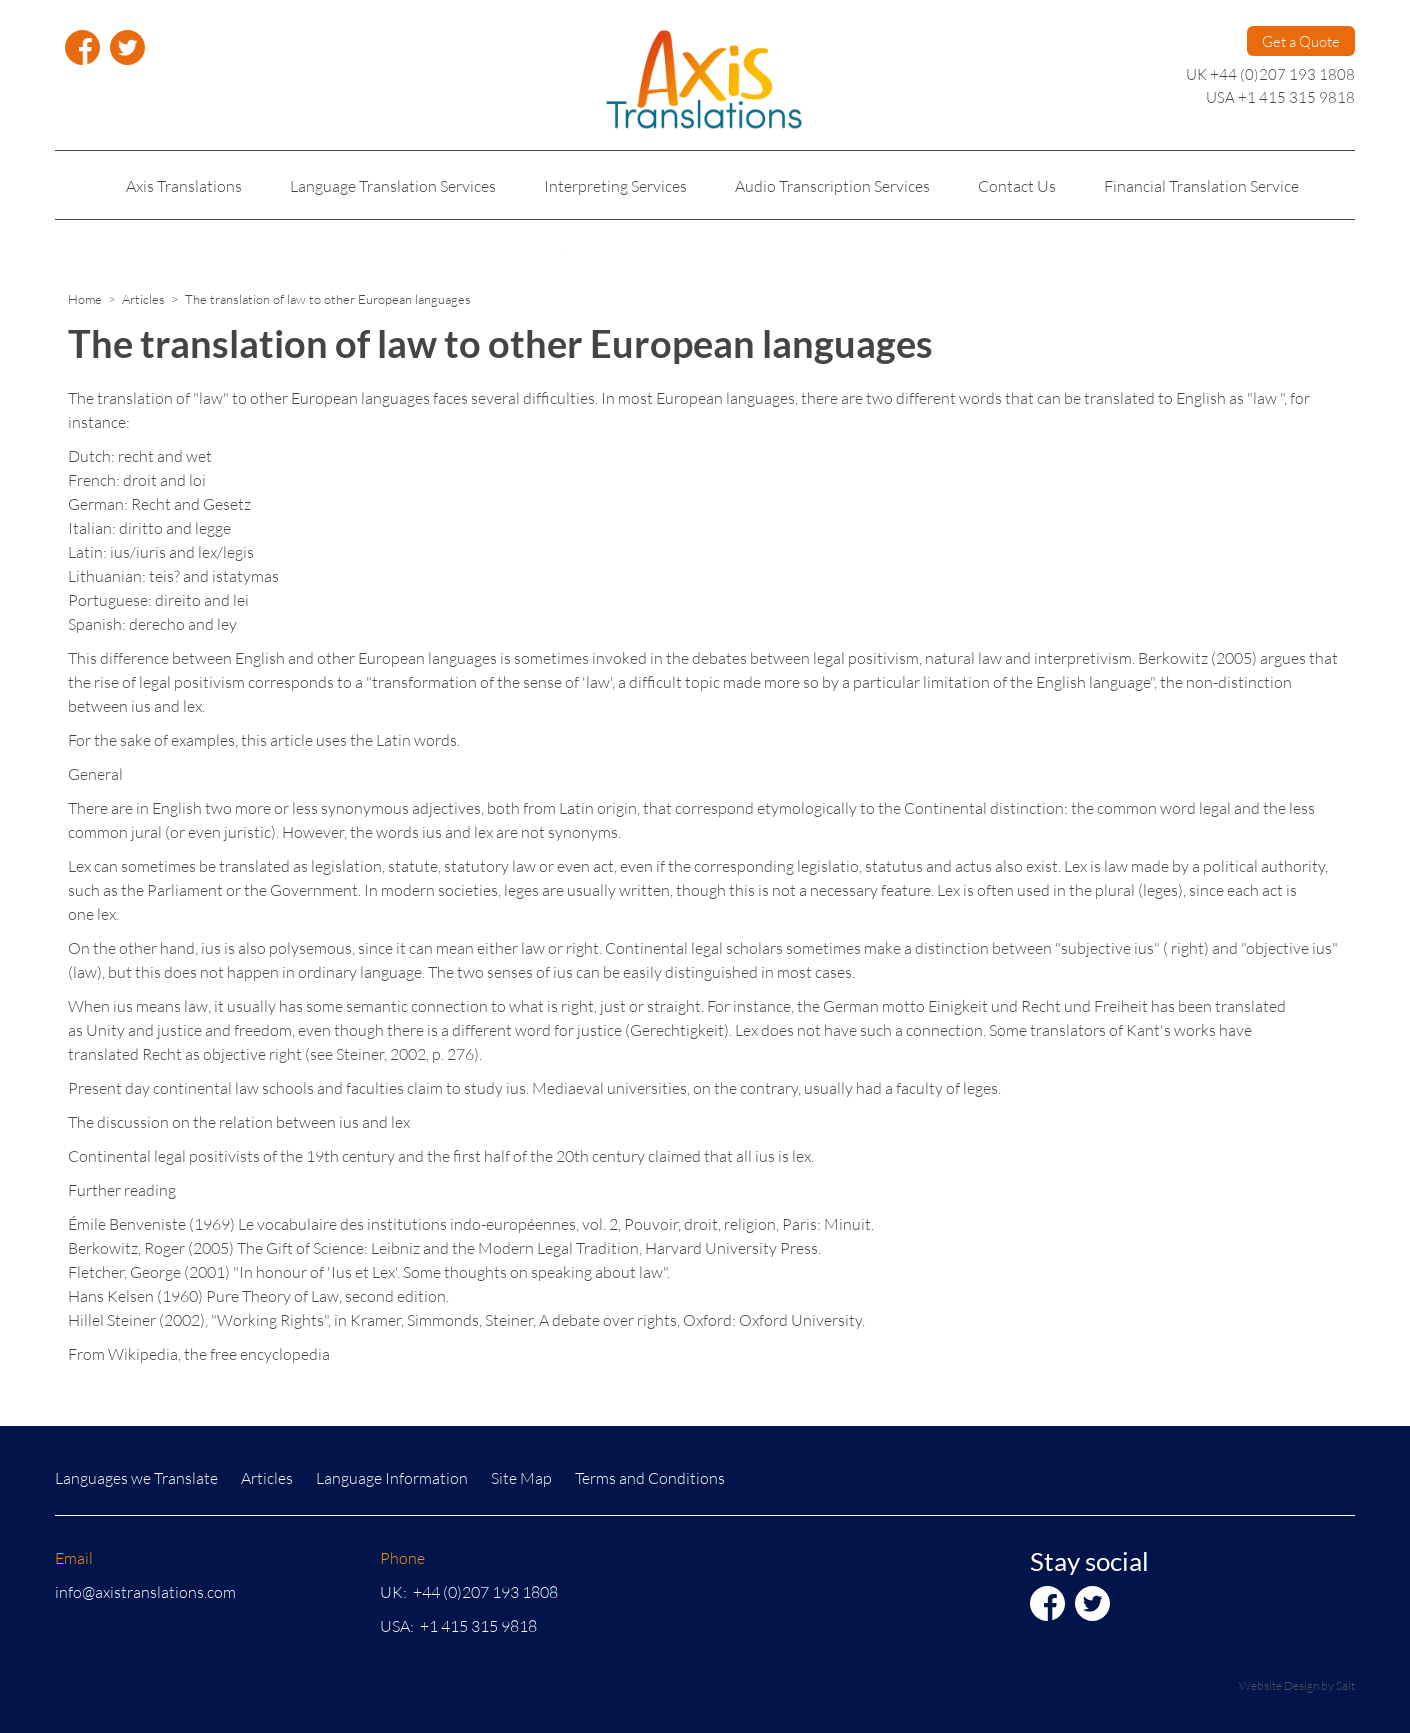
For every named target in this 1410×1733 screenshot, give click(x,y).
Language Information (392, 1477)
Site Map (521, 1477)
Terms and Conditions (650, 1477)
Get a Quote (1301, 41)
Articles (143, 299)
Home (85, 299)
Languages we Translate (136, 1477)
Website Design (1279, 1685)
